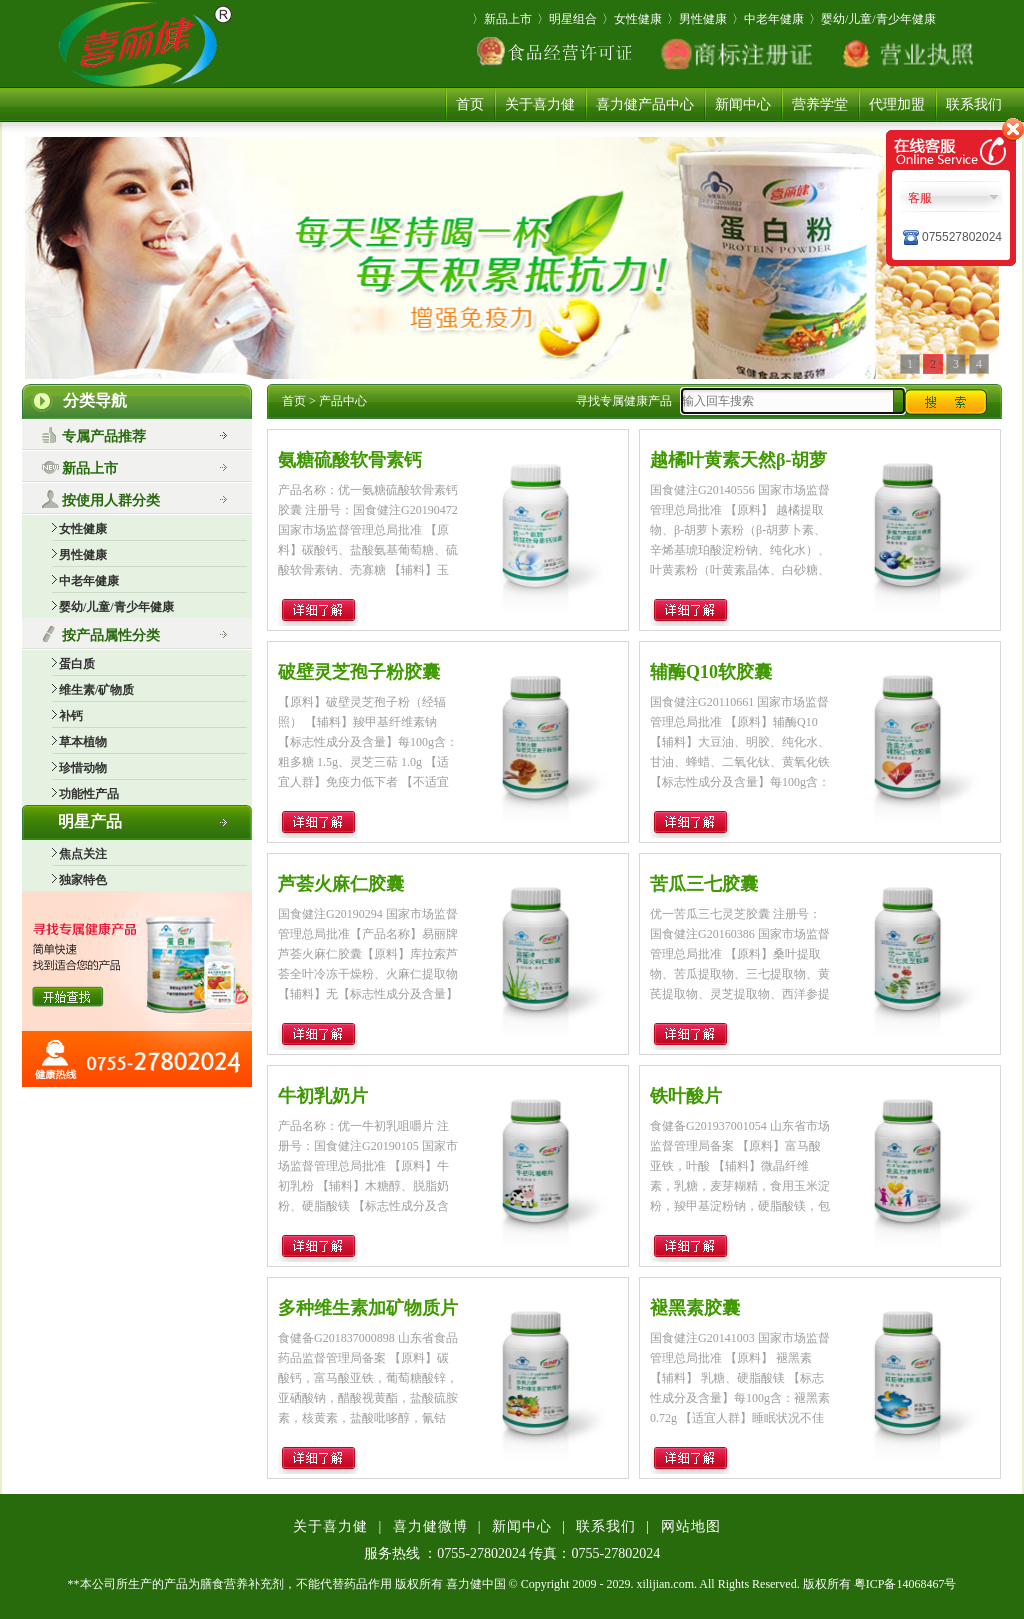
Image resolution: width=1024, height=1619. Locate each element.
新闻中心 (743, 104)
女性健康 (83, 529)
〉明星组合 (567, 19)
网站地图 (691, 1526)
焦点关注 (83, 854)
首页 (470, 104)
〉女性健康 (632, 19)
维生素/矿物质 (96, 690)
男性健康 (83, 555)
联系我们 (974, 104)
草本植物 (83, 742)
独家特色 (83, 880)
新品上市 (90, 468)
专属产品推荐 (104, 436)
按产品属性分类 (111, 635)
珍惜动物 (83, 768)
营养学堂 (820, 104)
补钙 (71, 716)
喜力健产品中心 (645, 104)
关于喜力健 (540, 104)
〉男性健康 (697, 19)
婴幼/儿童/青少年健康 (116, 607)
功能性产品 (89, 794)
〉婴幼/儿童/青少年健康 (872, 19)
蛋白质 (77, 664)
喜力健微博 (430, 1526)
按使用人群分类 (111, 500)
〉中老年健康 (768, 19)
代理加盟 (897, 104)
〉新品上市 (502, 19)
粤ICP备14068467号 (905, 1584)
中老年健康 (89, 581)
